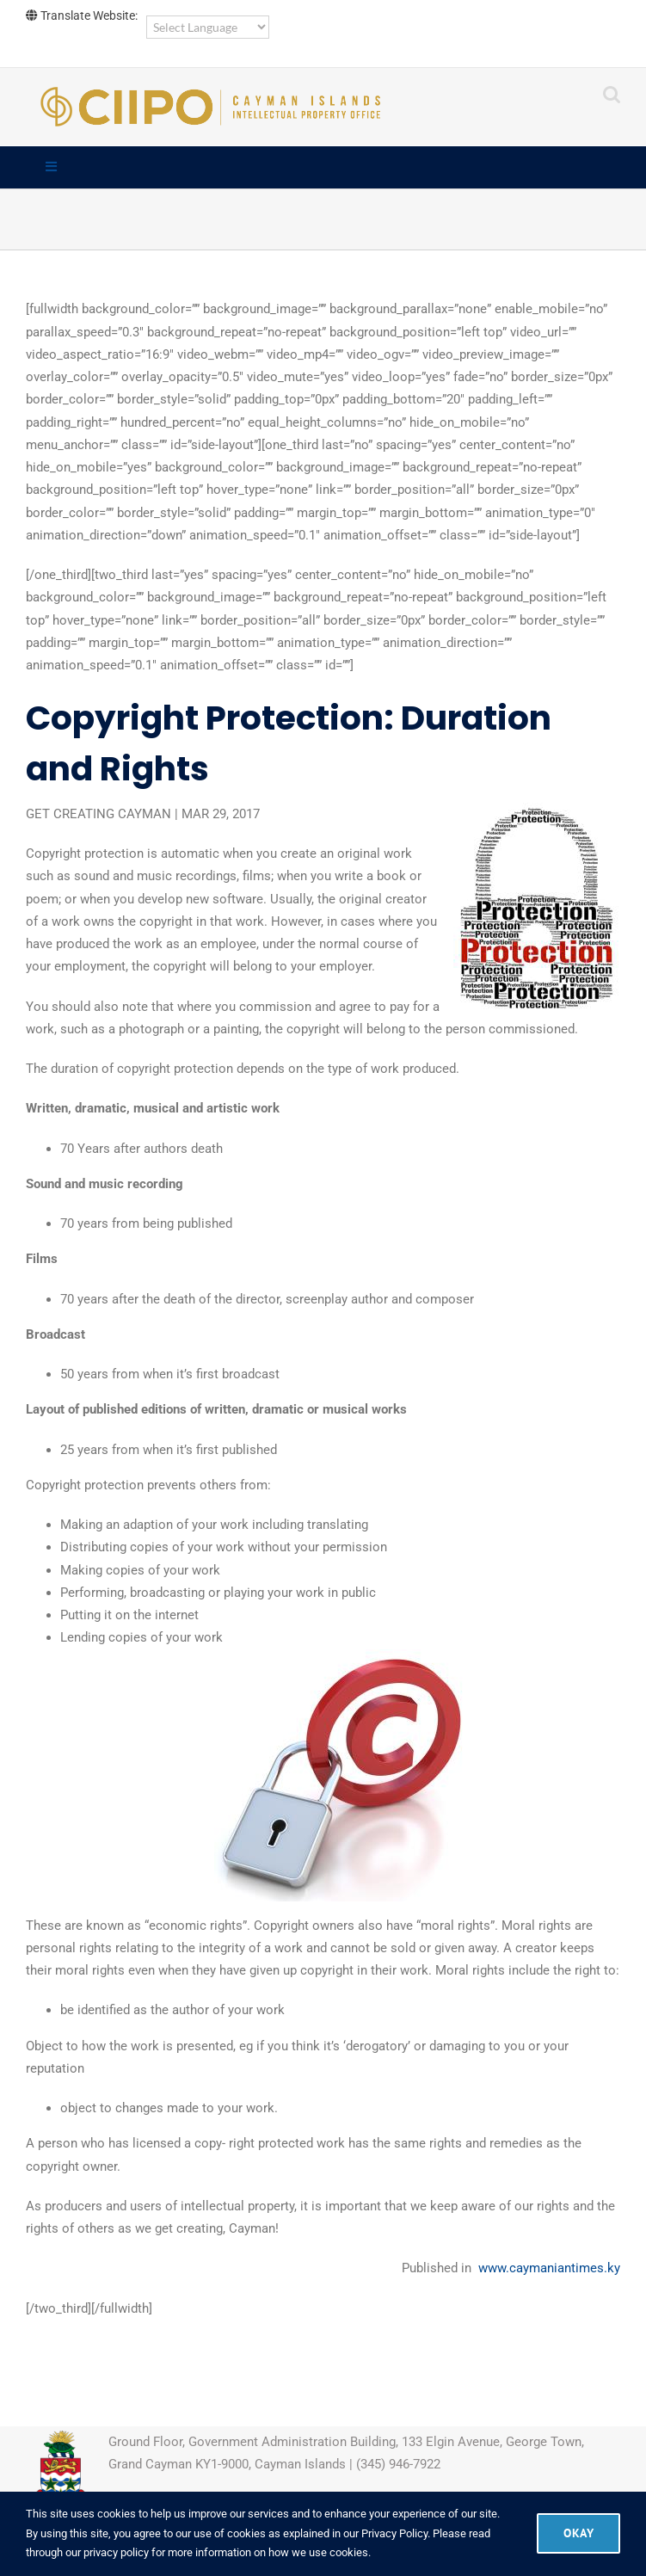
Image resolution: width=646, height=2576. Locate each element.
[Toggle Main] (323, 167)
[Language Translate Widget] (207, 27)
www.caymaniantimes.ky (549, 2268)
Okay (578, 2533)
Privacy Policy (394, 2533)
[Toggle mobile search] (611, 94)
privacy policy (116, 2552)
